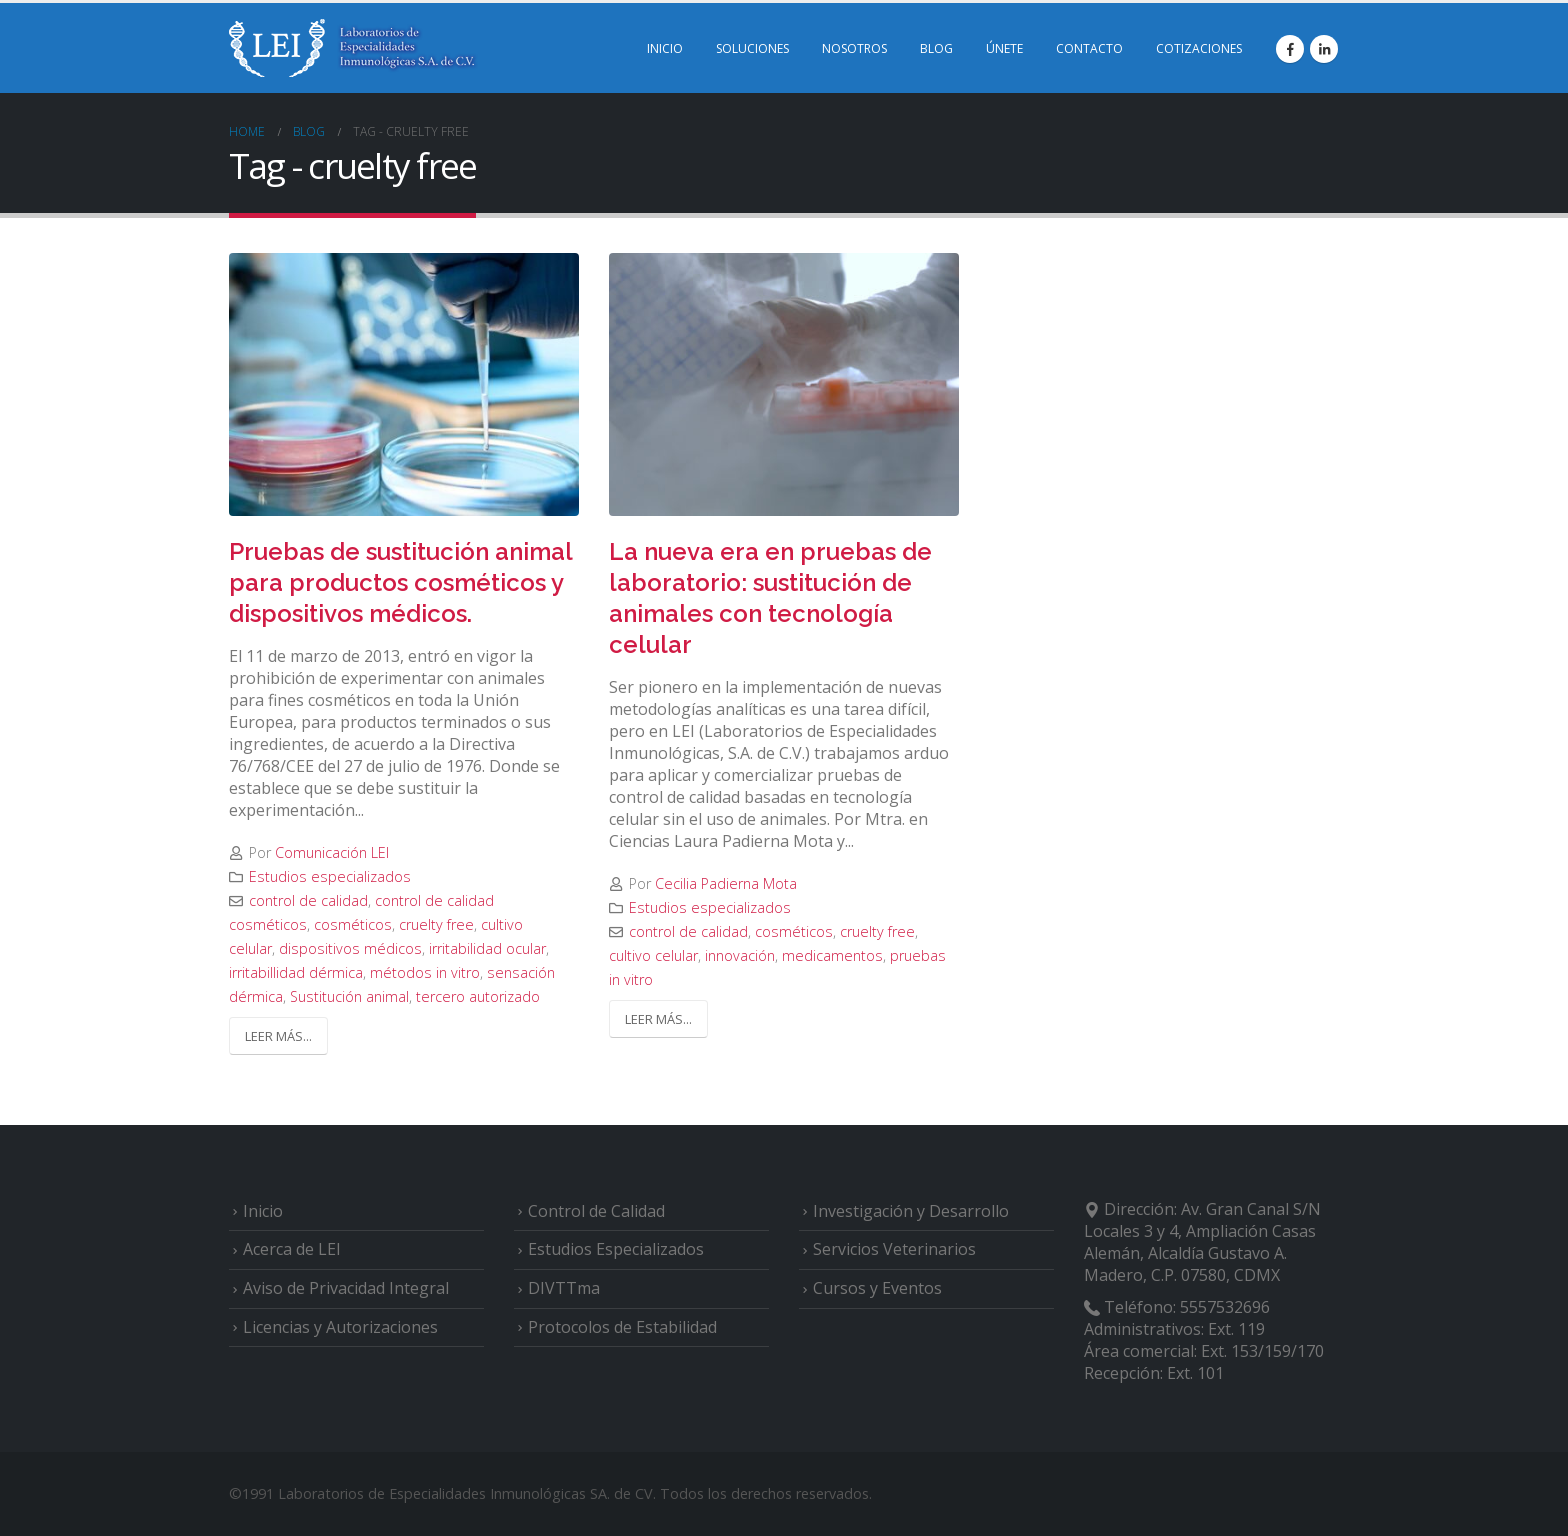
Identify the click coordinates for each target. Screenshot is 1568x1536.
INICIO (665, 48)
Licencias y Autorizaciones (340, 1327)
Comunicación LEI (332, 852)
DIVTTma (564, 1288)
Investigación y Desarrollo (911, 1211)
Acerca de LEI (292, 1249)
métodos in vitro (425, 972)
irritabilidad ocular (487, 948)
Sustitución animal (349, 996)
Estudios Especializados (616, 1249)
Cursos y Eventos (877, 1288)
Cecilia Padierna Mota (726, 883)
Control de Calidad (596, 1211)
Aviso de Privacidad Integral (346, 1288)
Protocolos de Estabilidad (622, 1327)
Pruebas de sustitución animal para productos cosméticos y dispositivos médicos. (400, 582)
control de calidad (308, 900)
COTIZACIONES (1199, 48)
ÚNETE (1004, 48)
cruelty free (436, 924)
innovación (740, 955)
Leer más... (278, 1036)
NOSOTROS (854, 48)
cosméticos (353, 924)
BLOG (936, 48)
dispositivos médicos (350, 948)
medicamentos (832, 955)
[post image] (404, 384)
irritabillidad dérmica (296, 972)
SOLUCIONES (752, 48)
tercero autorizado (478, 996)
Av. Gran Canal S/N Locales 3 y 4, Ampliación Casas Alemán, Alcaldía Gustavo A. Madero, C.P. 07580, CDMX (1202, 1242)
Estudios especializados (330, 876)
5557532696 (1225, 1307)
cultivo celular (653, 955)
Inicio (263, 1211)
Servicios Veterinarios (894, 1249)
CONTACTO (1089, 48)
